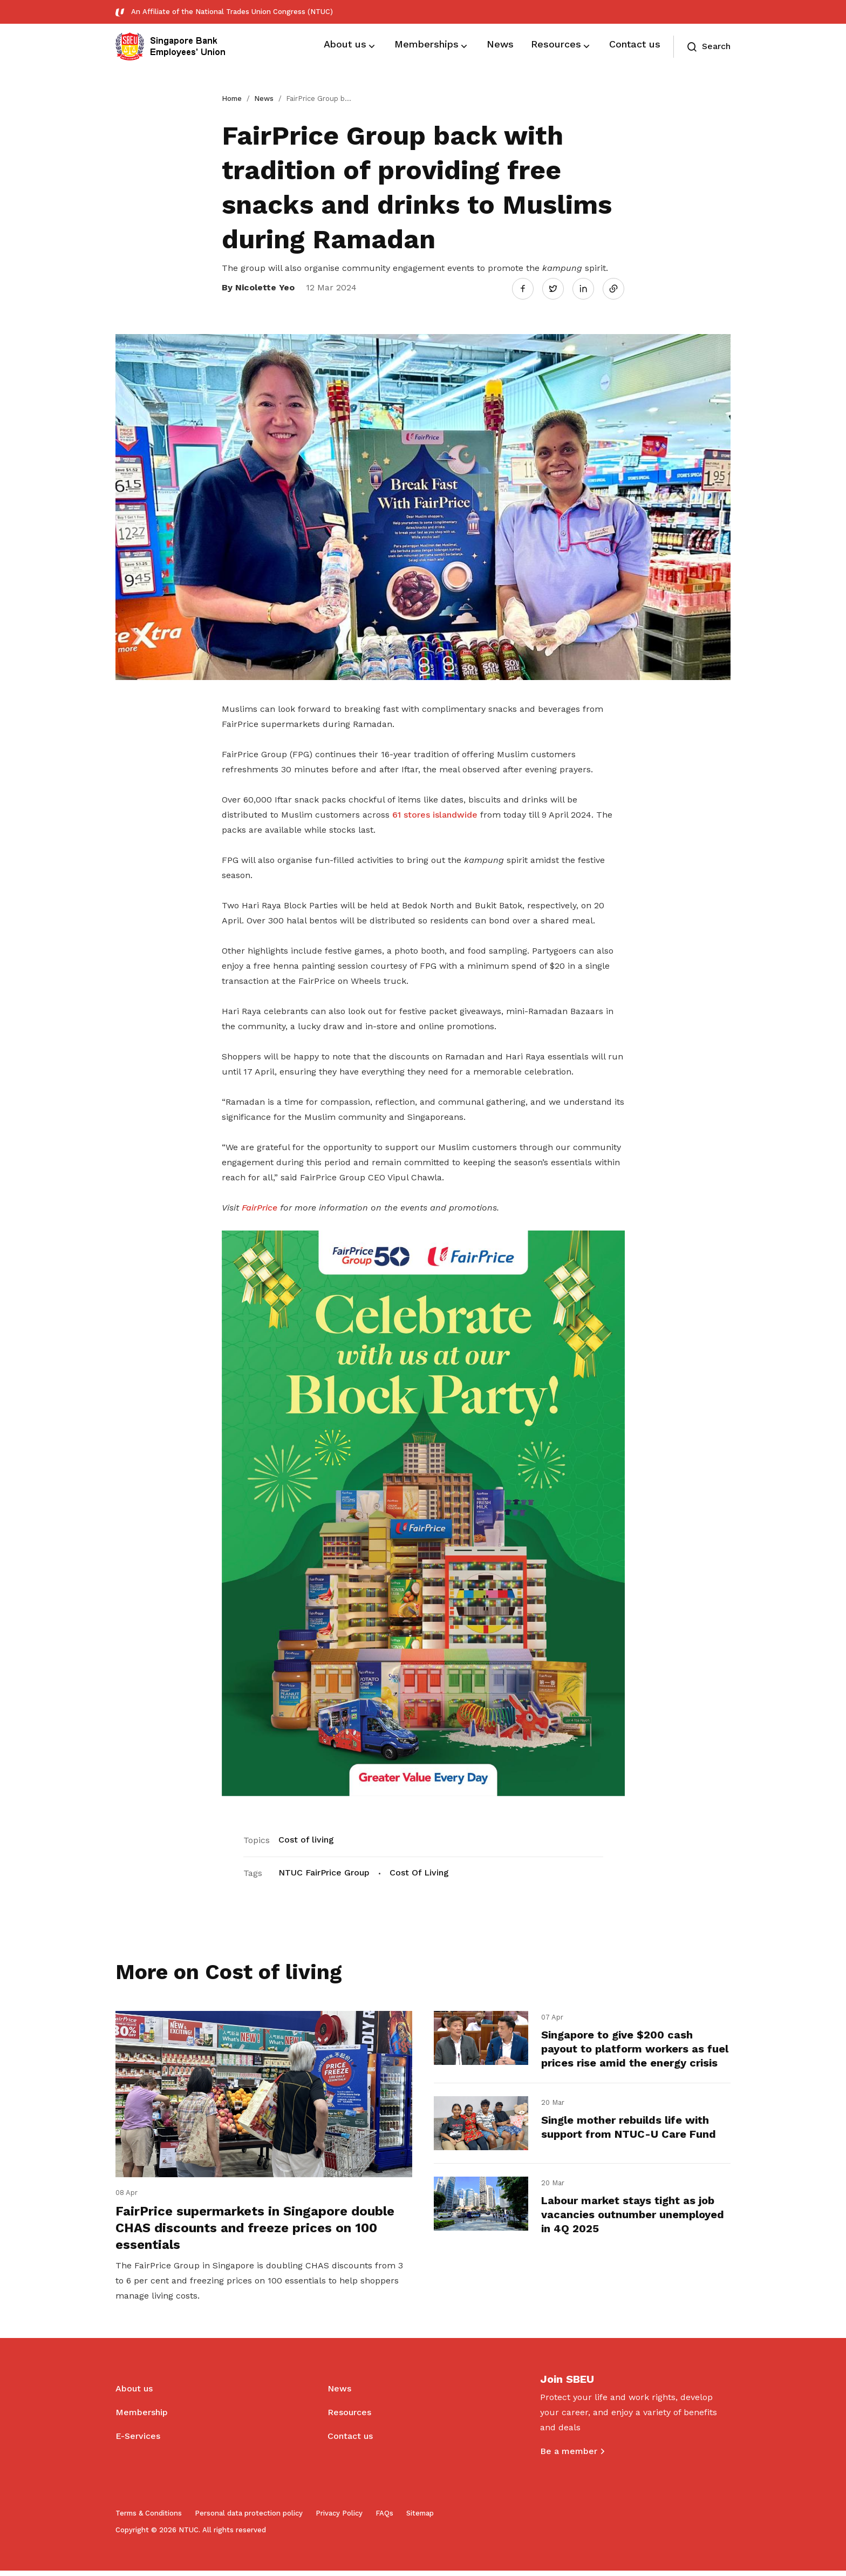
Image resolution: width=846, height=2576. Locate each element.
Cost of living (306, 1838)
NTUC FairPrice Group (324, 1871)
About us (134, 2394)
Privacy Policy (339, 2518)
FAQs (384, 2518)
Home (232, 98)
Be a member (568, 2456)
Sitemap (420, 2518)
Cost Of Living (419, 1871)
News (264, 98)
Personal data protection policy (249, 2518)
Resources (349, 2417)
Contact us (350, 2441)
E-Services (137, 2441)
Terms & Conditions (148, 2518)
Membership (141, 2417)
